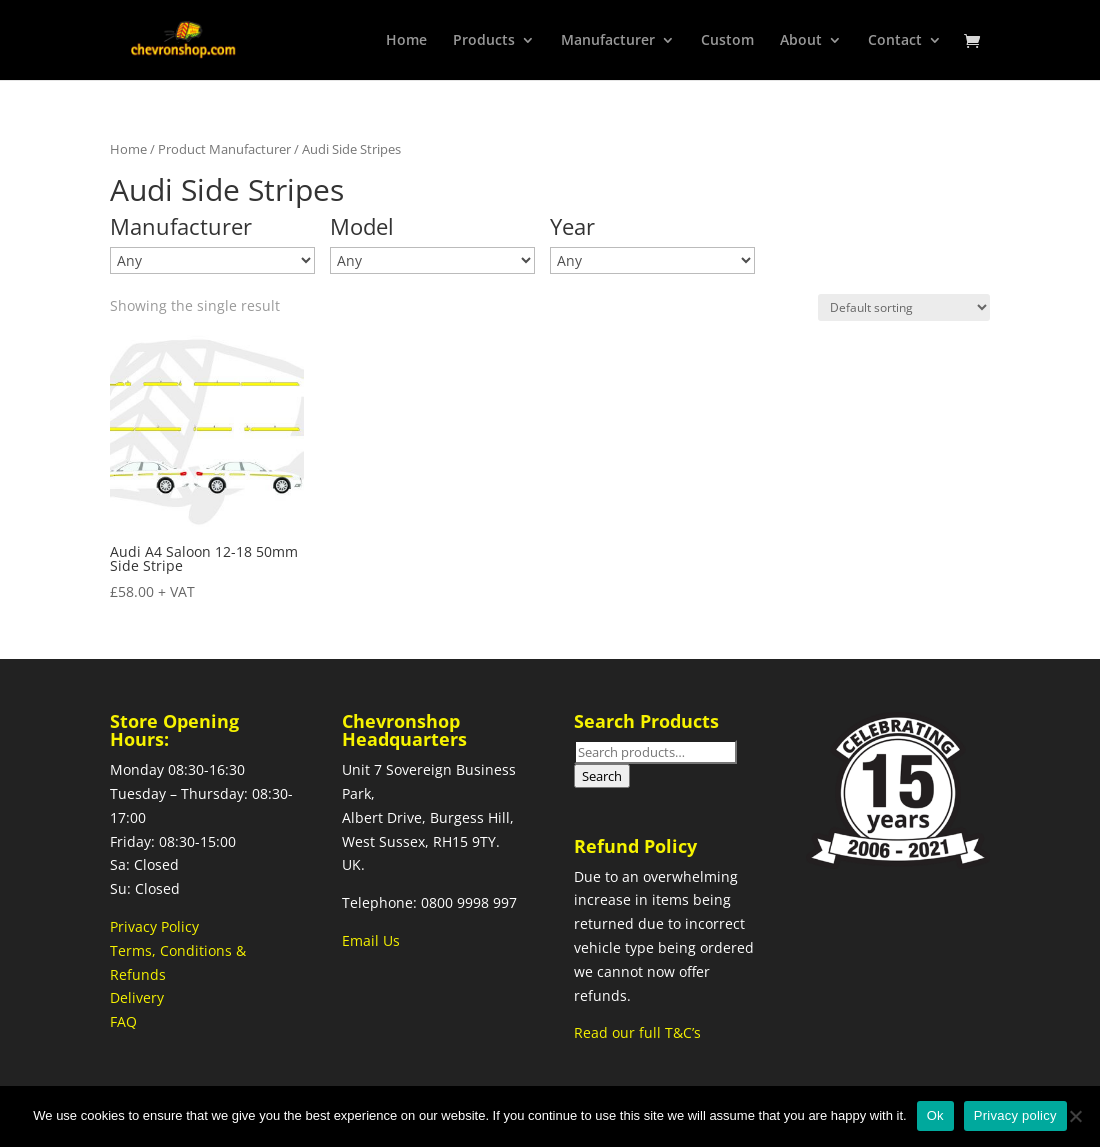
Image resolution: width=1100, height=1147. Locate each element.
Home (128, 149)
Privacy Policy (154, 926)
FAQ (123, 1021)
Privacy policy (1015, 1115)
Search (602, 776)
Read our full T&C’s (637, 1032)
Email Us (371, 940)
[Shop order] (904, 307)
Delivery (137, 997)
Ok (935, 1115)
